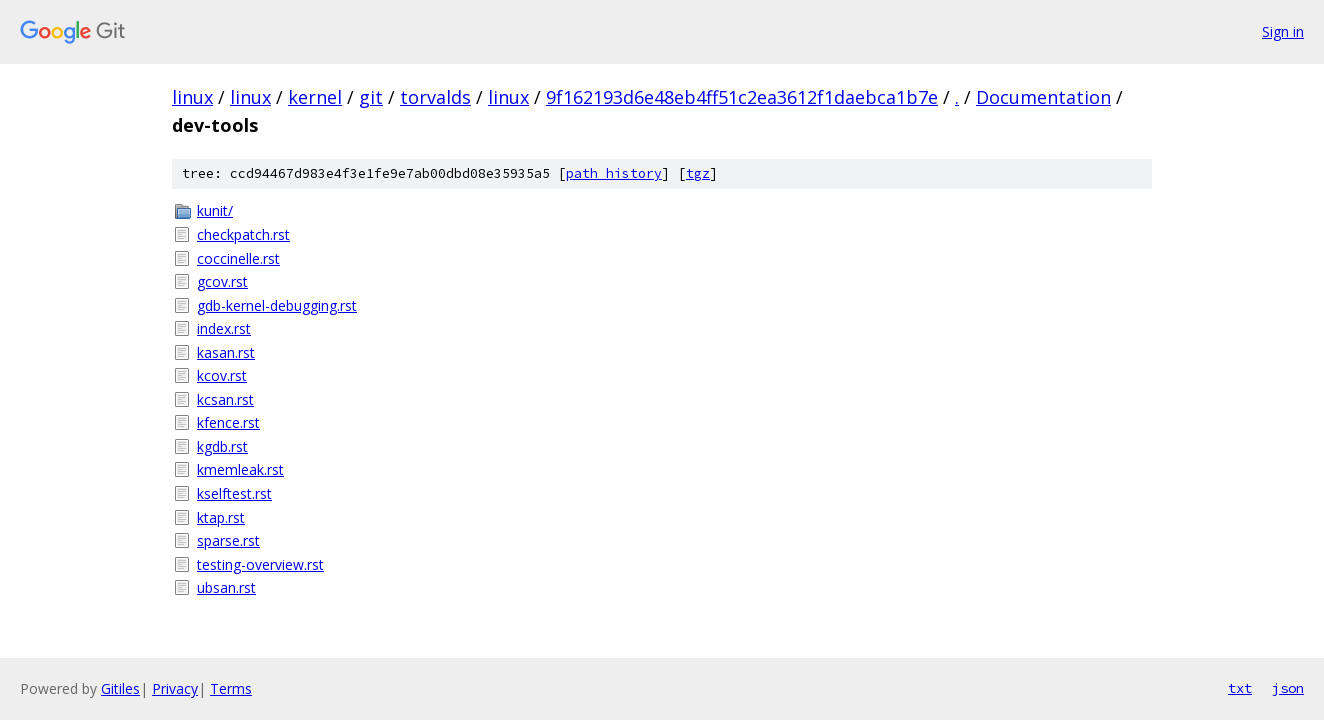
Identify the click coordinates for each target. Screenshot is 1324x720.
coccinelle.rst (238, 258)
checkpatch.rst (243, 234)
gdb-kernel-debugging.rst (277, 305)
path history (614, 173)
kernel (315, 97)
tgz (698, 173)
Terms (231, 688)
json (1288, 688)
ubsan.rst (226, 587)
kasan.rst (226, 352)
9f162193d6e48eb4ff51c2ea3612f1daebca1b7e (742, 97)
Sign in (1283, 31)
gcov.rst (222, 281)
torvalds (435, 97)
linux (192, 97)
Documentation (1043, 97)
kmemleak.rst (240, 469)
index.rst (224, 328)
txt (1240, 688)
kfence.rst (228, 422)
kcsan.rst (225, 399)
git (371, 97)
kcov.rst (222, 375)
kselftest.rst (234, 493)
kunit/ (215, 210)
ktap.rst (221, 517)
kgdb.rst (222, 446)
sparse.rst (228, 540)
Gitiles (120, 688)
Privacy (175, 688)
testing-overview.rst (260, 564)
